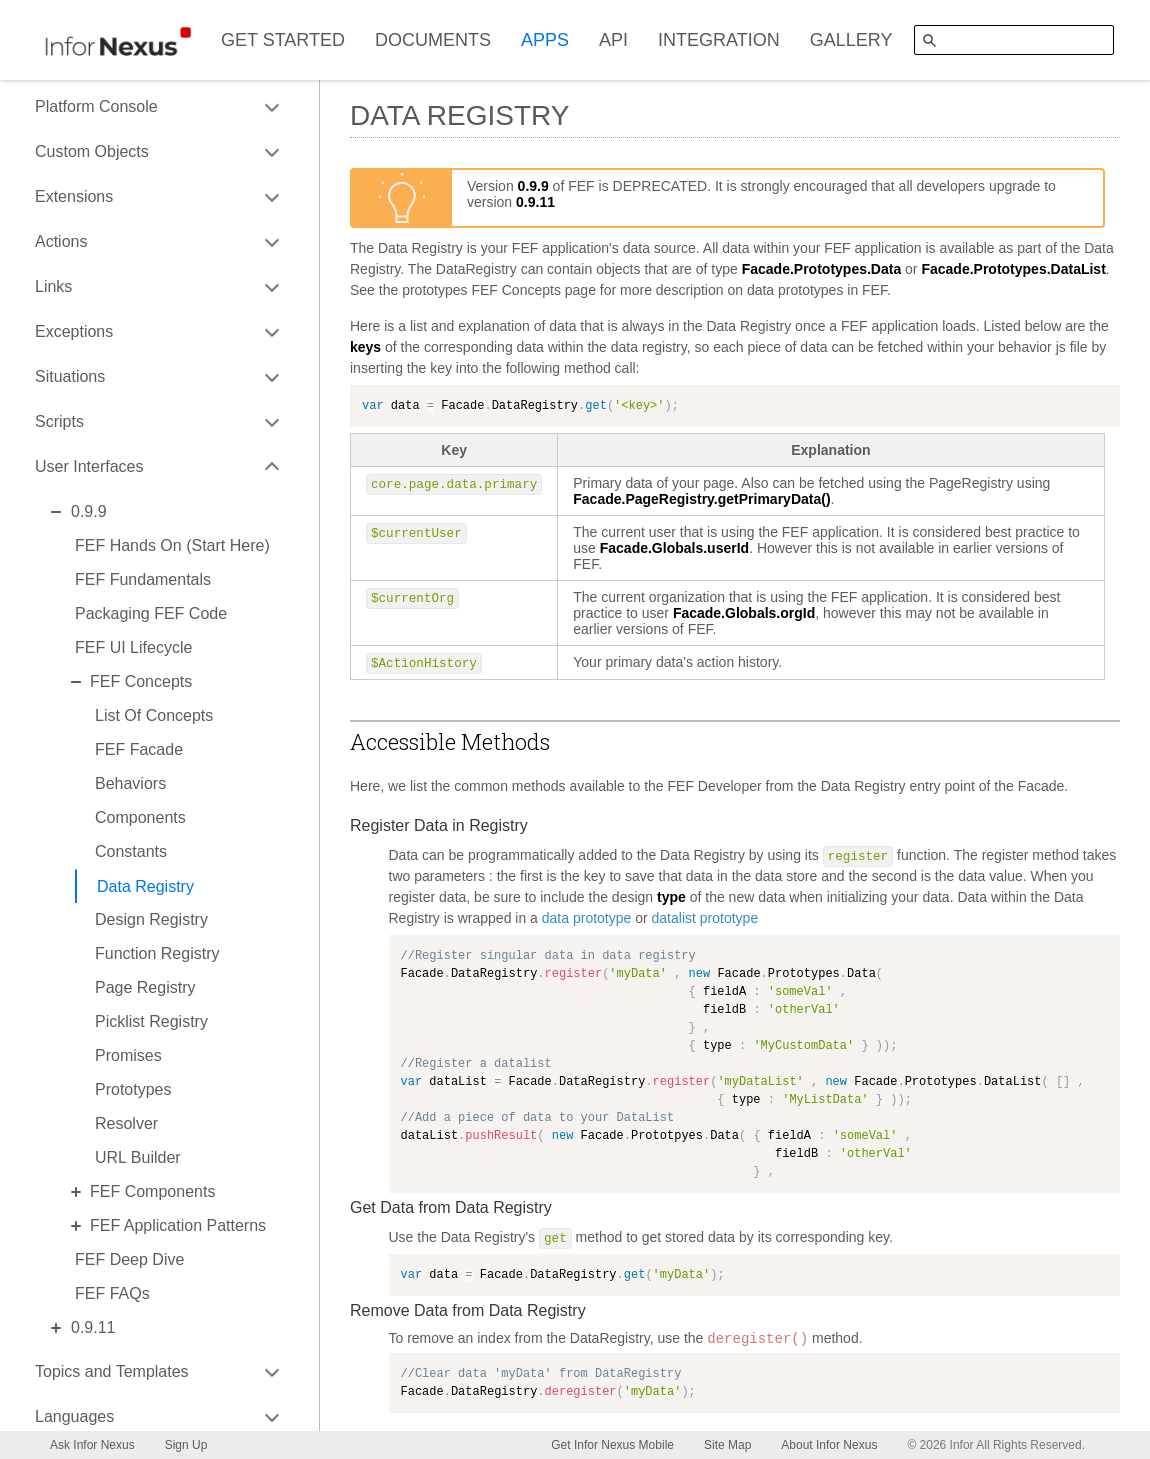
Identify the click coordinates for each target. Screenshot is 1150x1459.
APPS (545, 40)
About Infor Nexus (829, 1445)
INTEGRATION (719, 40)
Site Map (727, 1445)
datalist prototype (705, 918)
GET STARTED (283, 40)
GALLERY (851, 40)
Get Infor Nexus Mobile (612, 1445)
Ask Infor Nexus (92, 1445)
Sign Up (186, 1445)
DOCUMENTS (433, 40)
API (613, 40)
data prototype (587, 918)
